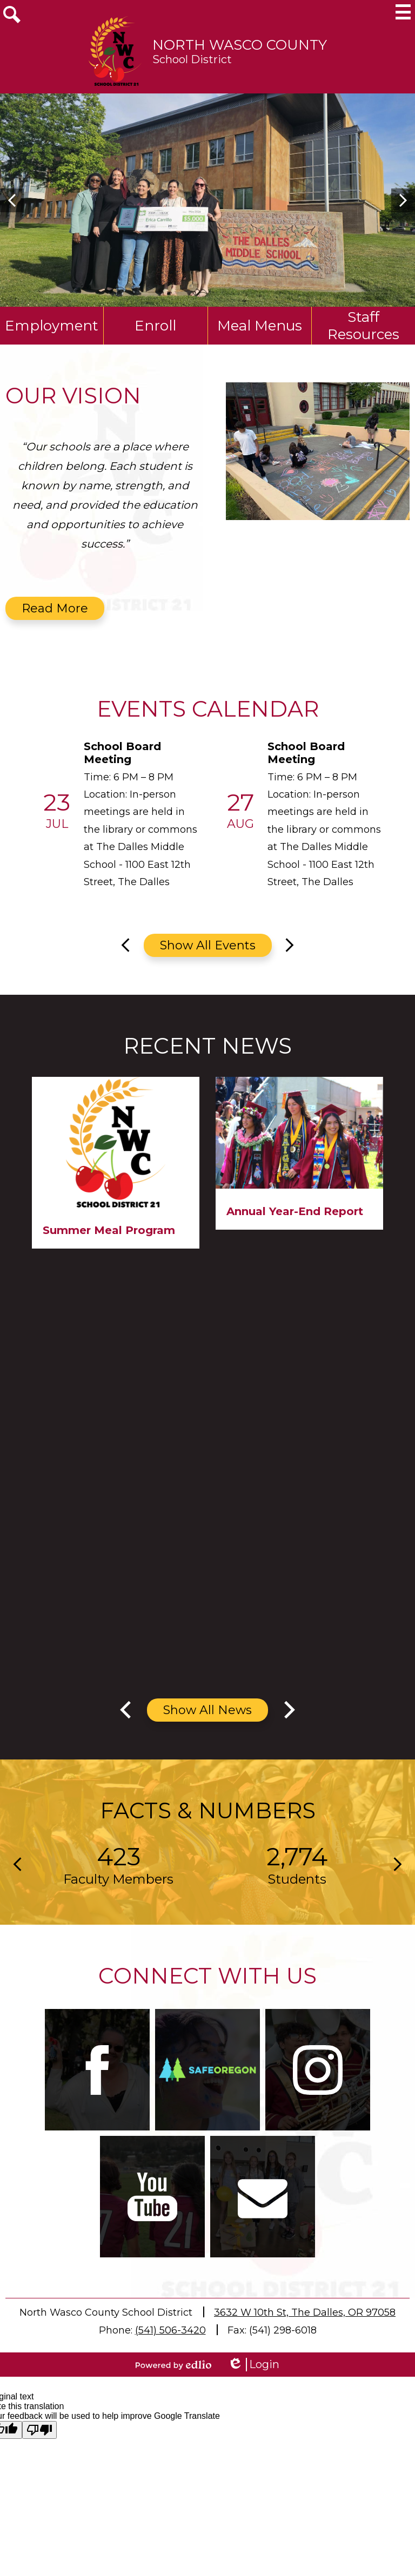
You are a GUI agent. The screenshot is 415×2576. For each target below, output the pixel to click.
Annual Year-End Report (294, 1211)
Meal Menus (259, 325)
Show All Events (208, 945)
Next (403, 200)
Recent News (207, 1046)
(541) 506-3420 (170, 2330)
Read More (55, 608)
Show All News (207, 1710)
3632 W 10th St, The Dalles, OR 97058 (305, 2312)
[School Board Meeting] (123, 815)
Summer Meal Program (109, 1230)
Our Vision (73, 395)
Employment (51, 325)
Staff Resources (363, 325)
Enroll (155, 325)
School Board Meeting (122, 753)
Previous (12, 200)
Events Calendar (208, 709)
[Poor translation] (39, 2430)
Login (253, 2364)
